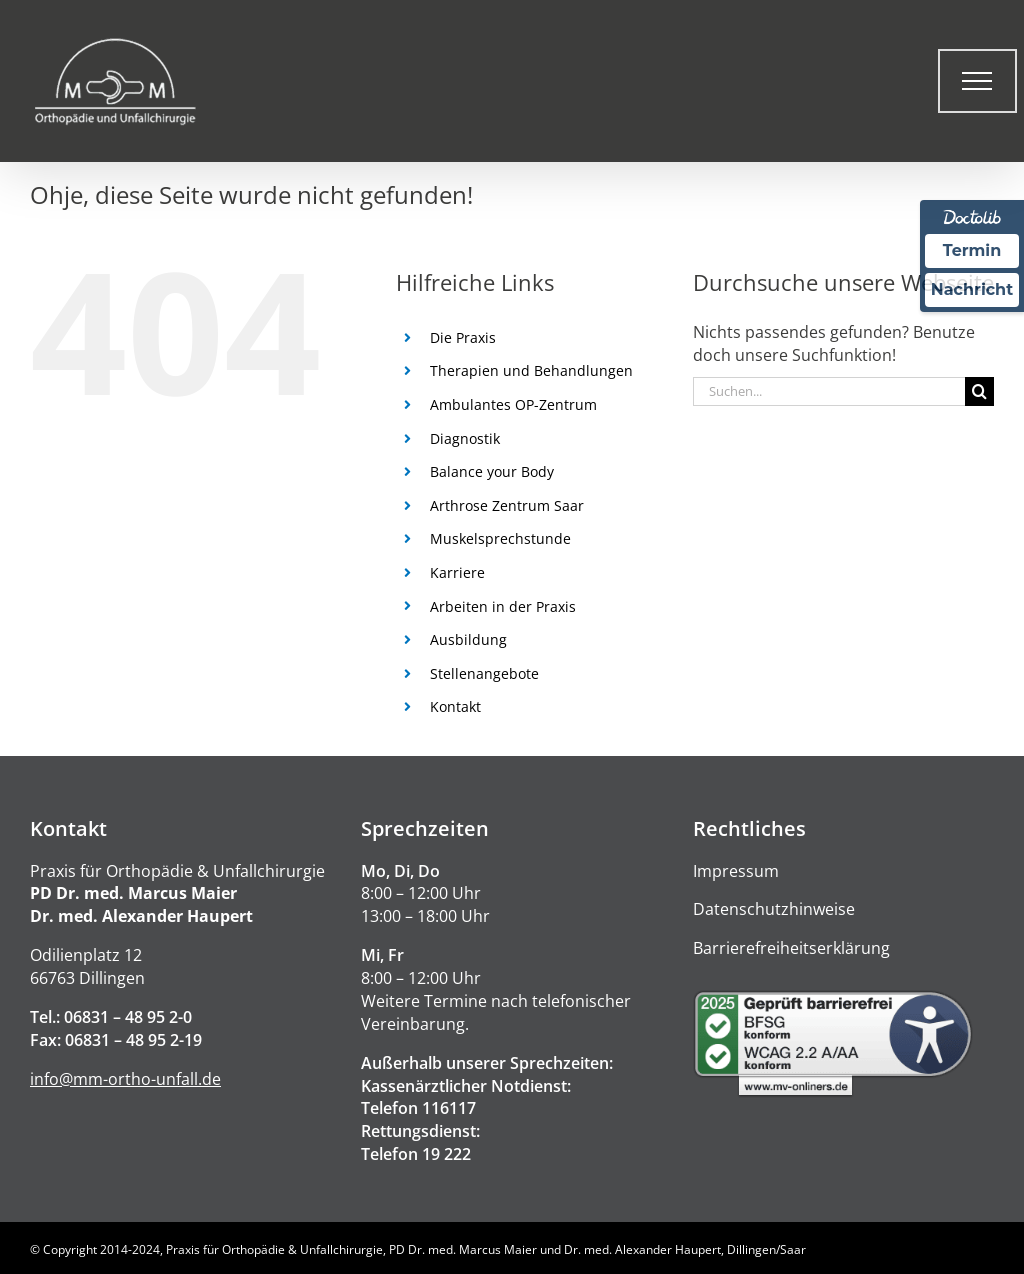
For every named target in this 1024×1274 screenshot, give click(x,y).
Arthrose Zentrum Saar (507, 505)
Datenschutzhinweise (774, 909)
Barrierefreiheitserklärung (791, 948)
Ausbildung (468, 639)
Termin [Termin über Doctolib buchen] (972, 250)
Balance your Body (492, 471)
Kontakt (455, 706)
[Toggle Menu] (977, 81)
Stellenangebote (484, 673)
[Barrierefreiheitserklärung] (843, 1044)
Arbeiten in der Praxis (503, 606)
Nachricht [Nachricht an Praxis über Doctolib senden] (972, 289)
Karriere (457, 572)
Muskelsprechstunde (500, 538)
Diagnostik (465, 438)
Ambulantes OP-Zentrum (513, 404)
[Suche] (979, 391)
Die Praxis (463, 337)
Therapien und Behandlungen (531, 370)
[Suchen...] (829, 391)
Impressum (736, 871)
